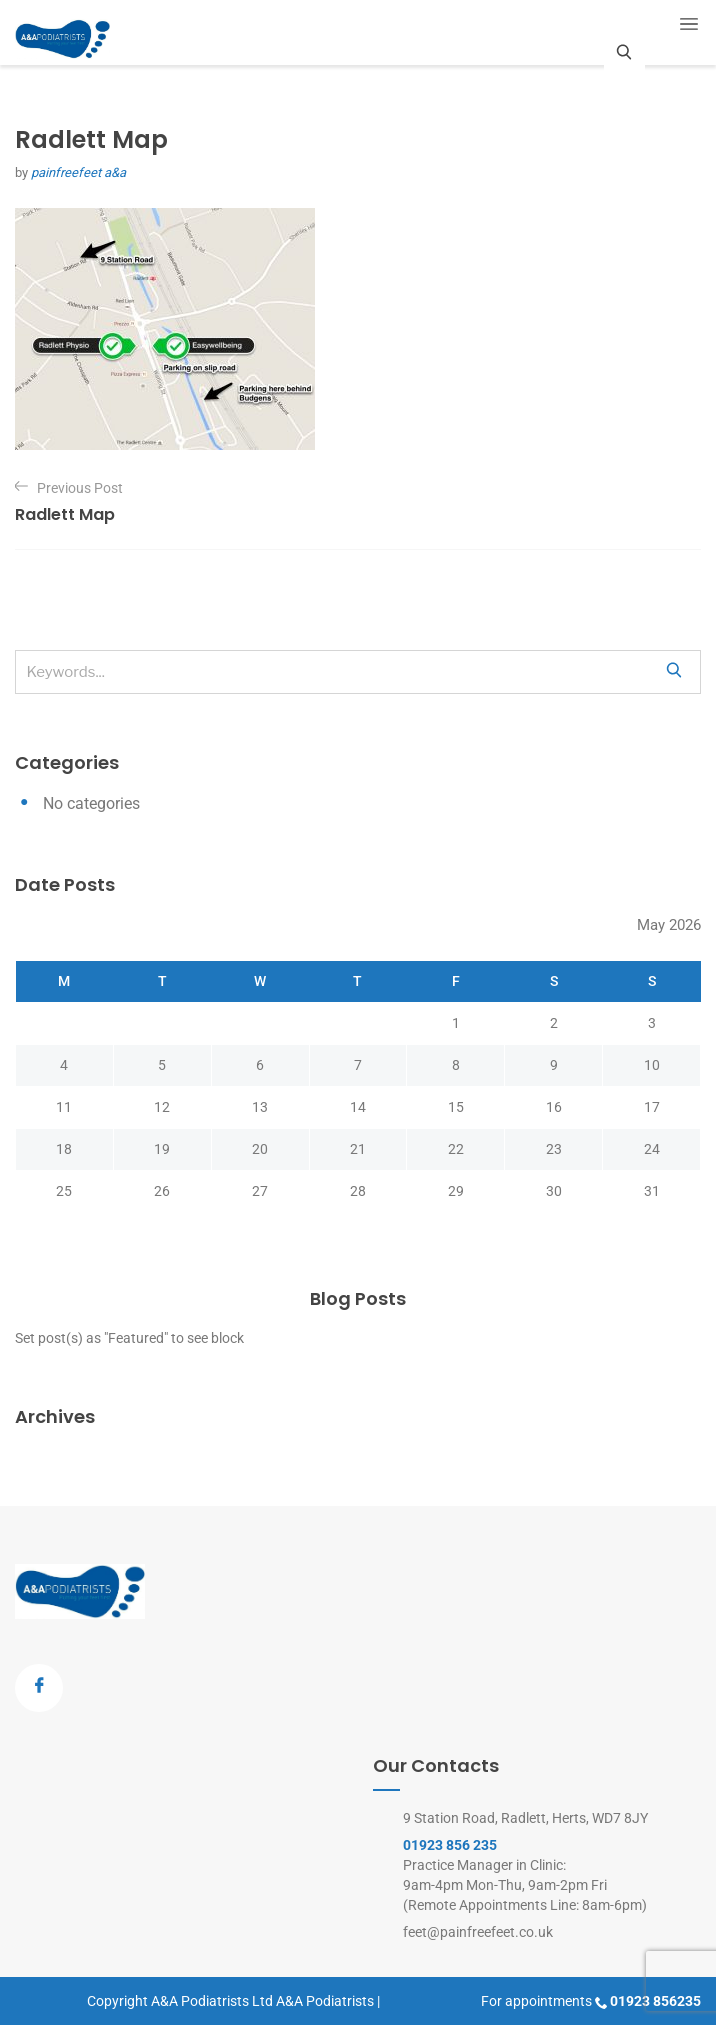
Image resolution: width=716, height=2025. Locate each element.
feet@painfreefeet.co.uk (478, 1932)
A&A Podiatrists (325, 2001)
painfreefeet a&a (78, 172)
